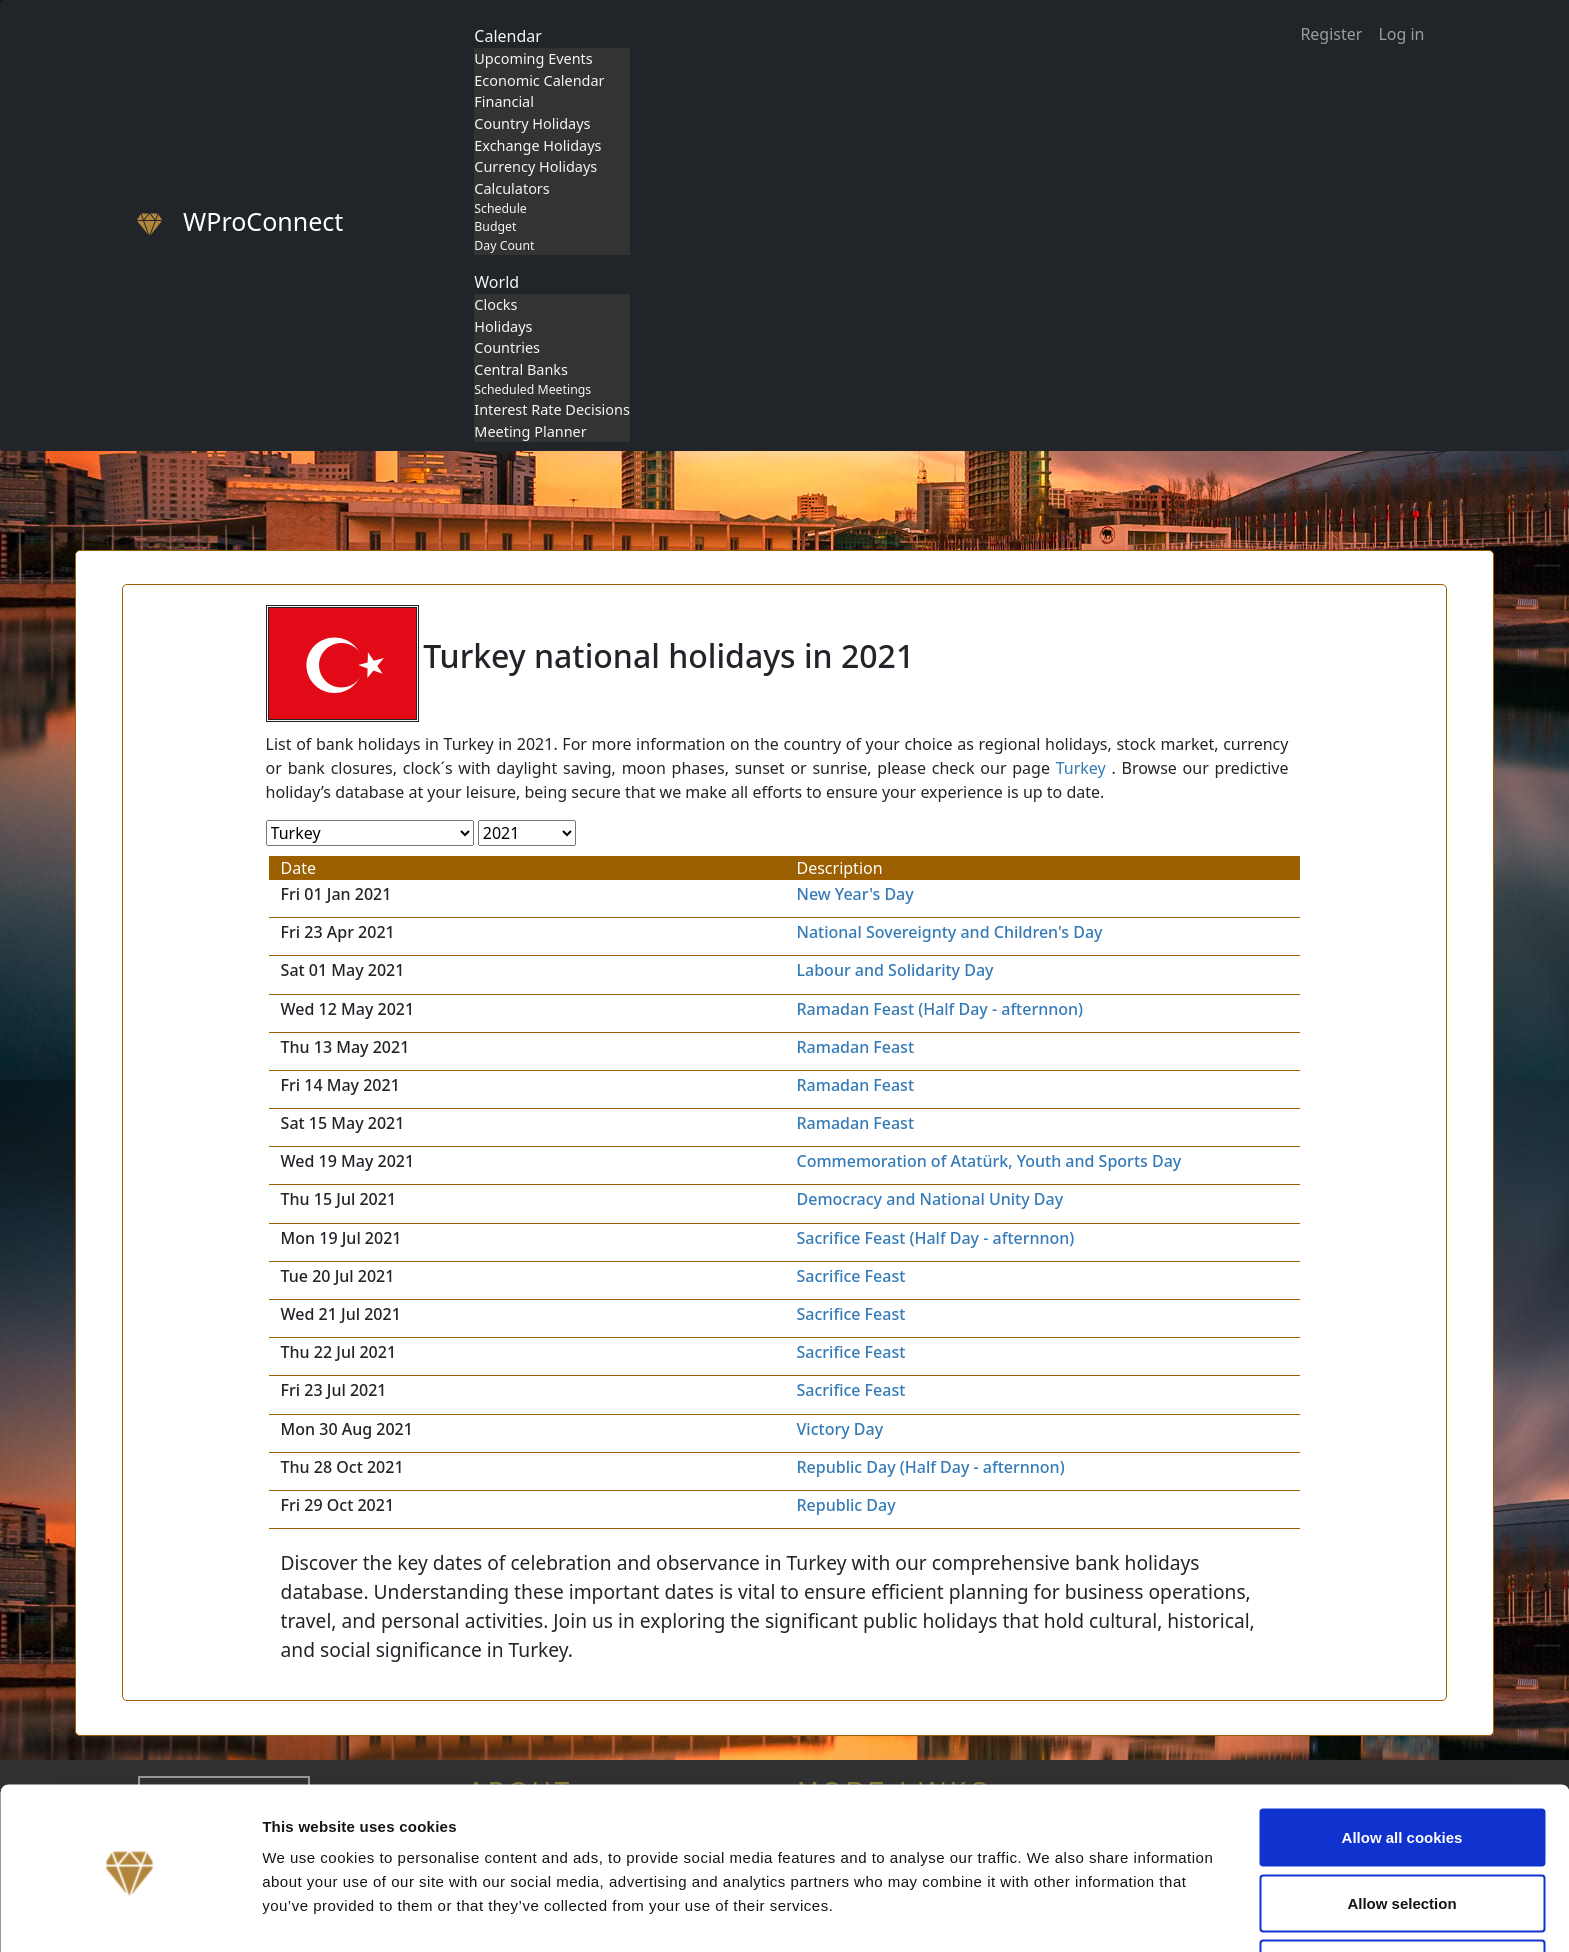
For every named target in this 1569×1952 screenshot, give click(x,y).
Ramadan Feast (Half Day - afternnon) (940, 1009)
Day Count (504, 245)
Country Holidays (532, 123)
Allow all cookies (1402, 1767)
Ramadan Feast (856, 1047)
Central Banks (521, 369)
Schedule (500, 208)
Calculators (511, 188)
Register (1331, 34)
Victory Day (840, 1429)
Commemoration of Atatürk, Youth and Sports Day (989, 1161)
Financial (504, 101)
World (496, 282)
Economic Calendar (539, 80)
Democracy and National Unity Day (930, 1199)
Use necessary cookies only (1402, 1898)
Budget (495, 226)
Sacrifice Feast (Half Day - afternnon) (936, 1238)
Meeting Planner (530, 431)
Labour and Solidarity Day (895, 970)
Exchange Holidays (537, 145)
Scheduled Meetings (532, 389)
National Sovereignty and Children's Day (950, 932)
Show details (1049, 1900)
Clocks (495, 304)
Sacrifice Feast (851, 1276)
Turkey (1081, 768)
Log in (1401, 34)
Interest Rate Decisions (552, 409)
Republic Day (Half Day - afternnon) (931, 1467)
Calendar (508, 36)
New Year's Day (855, 894)
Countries (507, 347)
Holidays (503, 326)
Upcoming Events (533, 58)
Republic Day (846, 1505)
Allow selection (1401, 1833)
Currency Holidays (535, 166)
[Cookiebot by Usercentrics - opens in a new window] (129, 1913)
